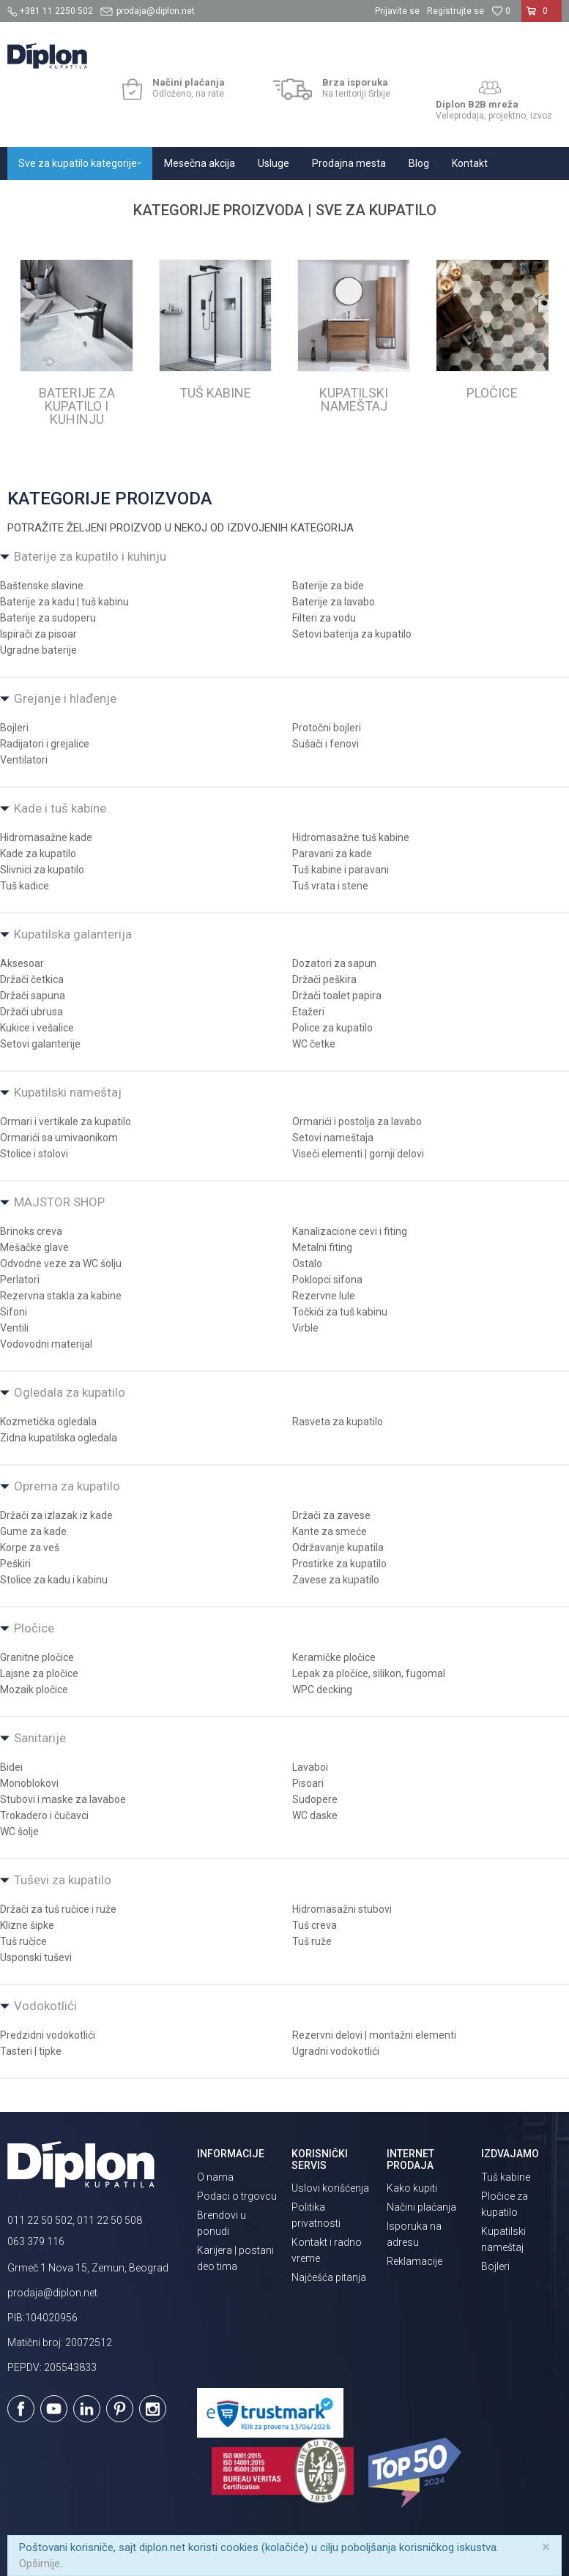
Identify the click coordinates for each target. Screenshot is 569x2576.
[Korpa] (541, 17)
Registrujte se (455, 11)
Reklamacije (414, 2261)
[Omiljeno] (500, 11)
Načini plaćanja (421, 2207)
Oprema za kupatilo (67, 1486)
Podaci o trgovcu (237, 2196)
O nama (215, 2177)
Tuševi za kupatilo (62, 1880)
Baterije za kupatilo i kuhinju (90, 556)
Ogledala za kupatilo (69, 1392)
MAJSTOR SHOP (59, 1202)
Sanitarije (40, 1738)
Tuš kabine (505, 2177)
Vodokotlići (45, 2005)
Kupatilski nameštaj (68, 1092)
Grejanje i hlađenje (65, 698)
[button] (551, 37)
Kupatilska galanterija (73, 934)
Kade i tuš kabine (60, 808)
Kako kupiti (412, 2188)
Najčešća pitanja (328, 2277)
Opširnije (39, 2563)
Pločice (34, 1628)
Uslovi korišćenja (330, 2188)
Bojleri (495, 2266)
